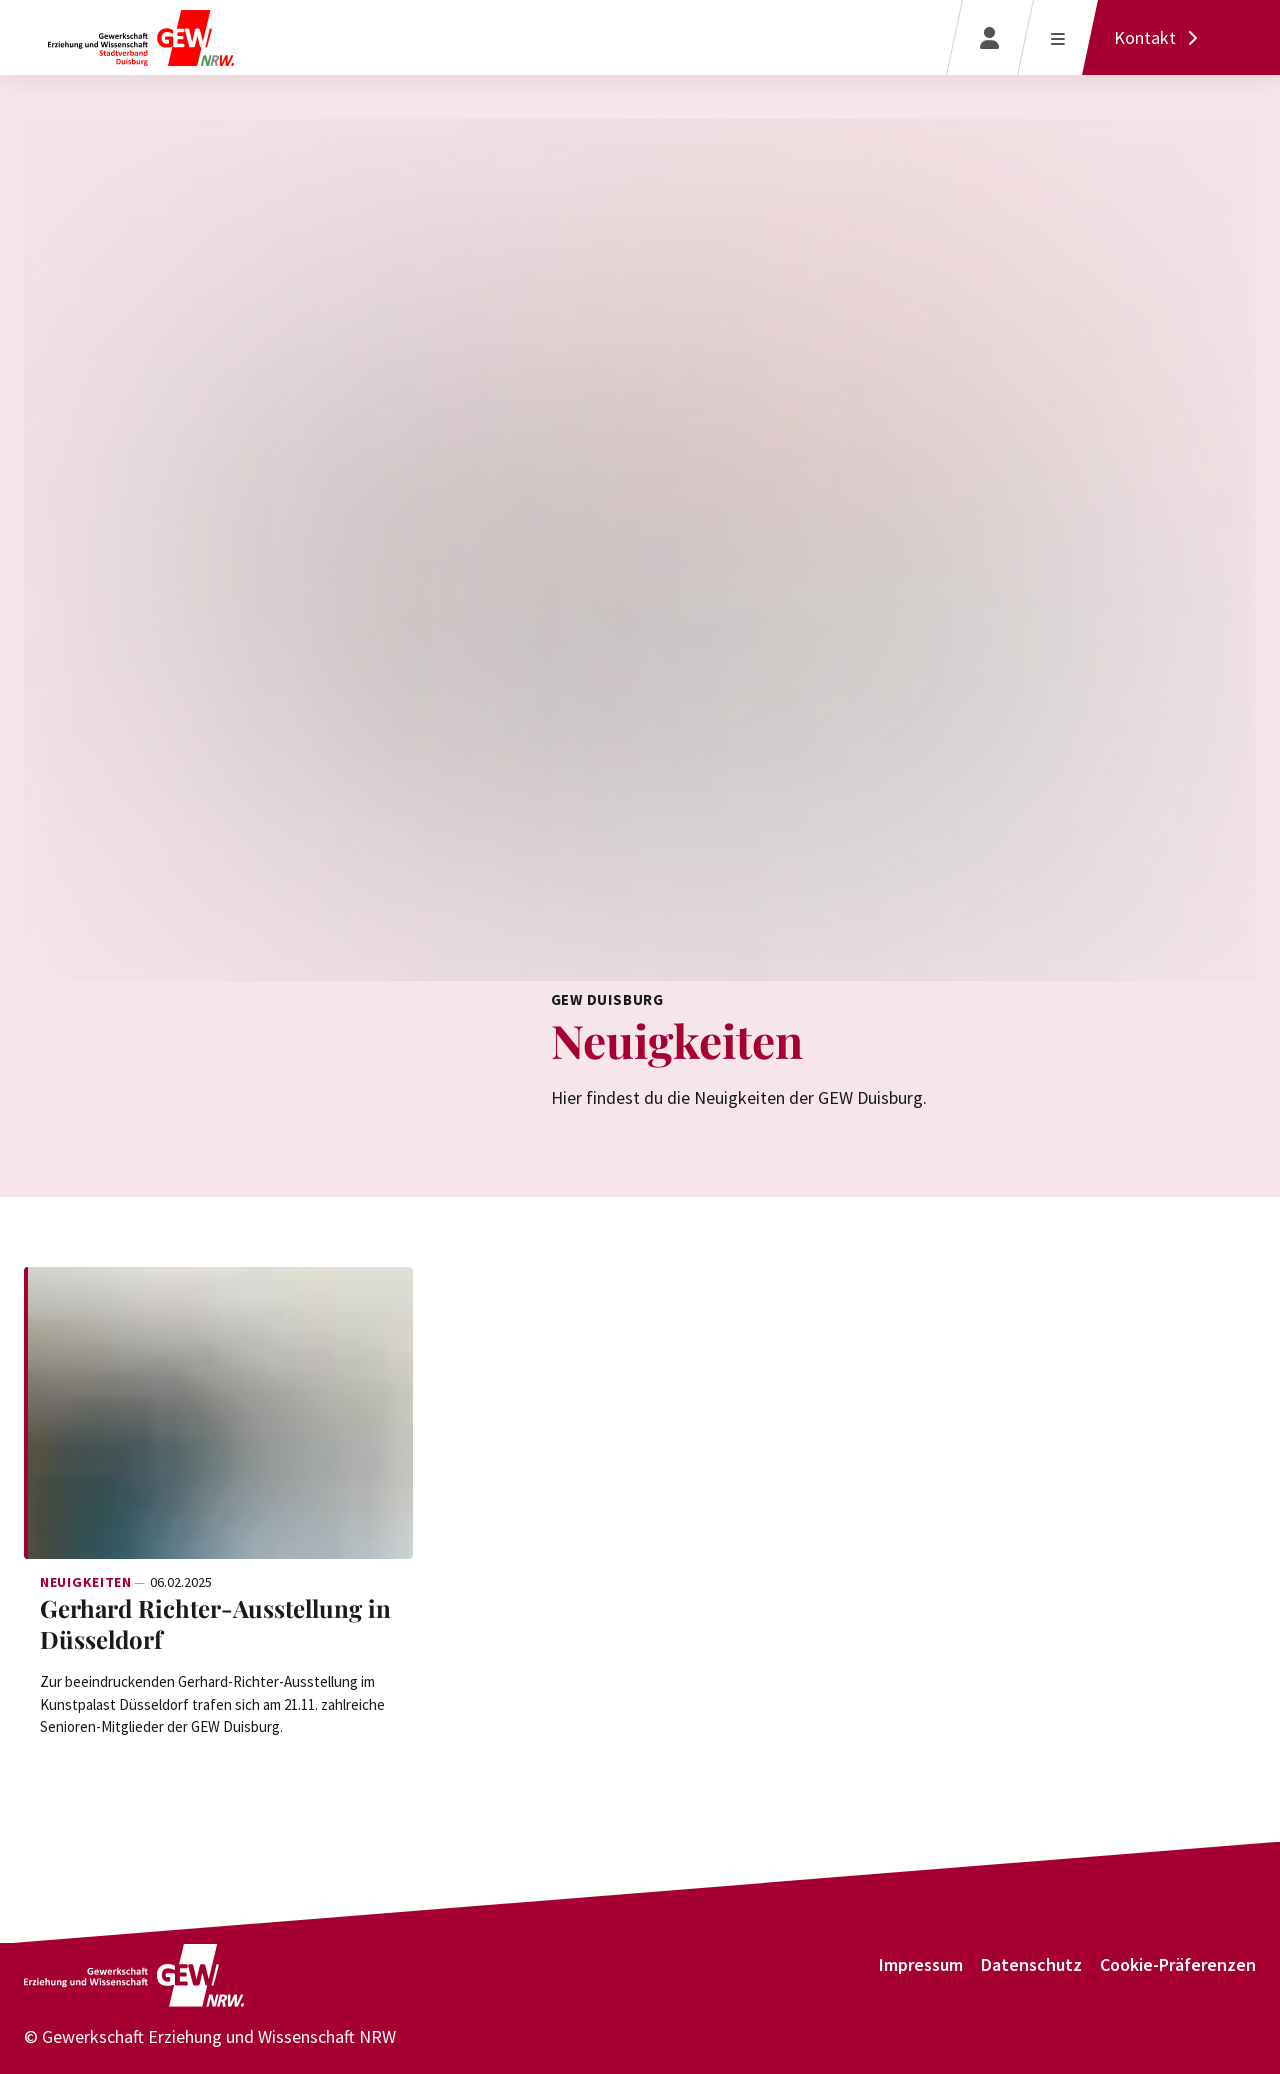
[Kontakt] (1161, 37)
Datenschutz (1031, 1964)
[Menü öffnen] (1057, 37)
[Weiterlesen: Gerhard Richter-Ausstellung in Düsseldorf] (218, 1413)
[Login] (989, 37)
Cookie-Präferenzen (1178, 1964)
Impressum (921, 1964)
